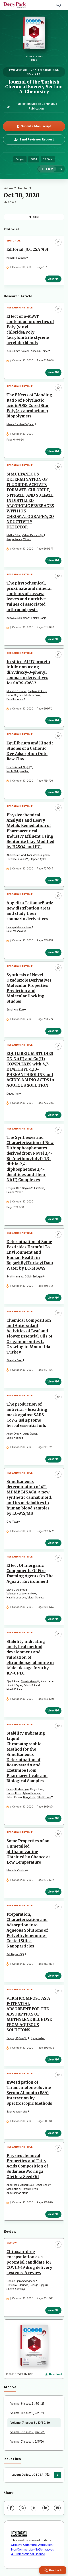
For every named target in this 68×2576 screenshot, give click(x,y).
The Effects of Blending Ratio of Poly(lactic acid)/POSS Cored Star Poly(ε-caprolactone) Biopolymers (29, 406)
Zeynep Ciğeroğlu (17, 2038)
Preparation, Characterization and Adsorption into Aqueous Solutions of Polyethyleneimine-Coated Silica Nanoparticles (27, 1930)
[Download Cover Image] (53, 2374)
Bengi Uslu (29, 1797)
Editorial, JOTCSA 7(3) (27, 249)
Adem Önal (13, 1433)
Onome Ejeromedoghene (21, 2281)
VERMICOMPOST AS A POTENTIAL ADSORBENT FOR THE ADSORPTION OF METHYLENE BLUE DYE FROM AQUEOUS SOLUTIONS (29, 2014)
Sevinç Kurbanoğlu (18, 1789)
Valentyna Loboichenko (20, 1593)
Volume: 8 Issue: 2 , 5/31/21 (27, 2403)
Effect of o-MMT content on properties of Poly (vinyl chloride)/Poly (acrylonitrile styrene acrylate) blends (30, 329)
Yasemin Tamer (40, 351)
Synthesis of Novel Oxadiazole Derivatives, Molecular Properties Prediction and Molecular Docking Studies (29, 988)
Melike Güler (14, 535)
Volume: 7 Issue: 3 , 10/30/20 (30, 2422)
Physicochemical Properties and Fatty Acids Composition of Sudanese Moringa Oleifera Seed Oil (27, 2166)
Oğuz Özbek (30, 1433)
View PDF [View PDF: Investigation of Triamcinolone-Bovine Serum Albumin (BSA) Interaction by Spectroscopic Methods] (53, 2132)
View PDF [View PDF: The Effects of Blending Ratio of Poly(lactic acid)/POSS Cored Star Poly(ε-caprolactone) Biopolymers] (53, 451)
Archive (10, 2387)
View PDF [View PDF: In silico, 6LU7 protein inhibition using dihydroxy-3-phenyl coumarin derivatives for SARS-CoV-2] (53, 720)
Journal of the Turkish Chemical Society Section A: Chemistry (34, 86)
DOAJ (33, 159)
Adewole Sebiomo (17, 618)
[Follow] (47, 169)
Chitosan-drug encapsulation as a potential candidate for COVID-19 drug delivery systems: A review (29, 2262)
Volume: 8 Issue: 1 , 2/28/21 (27, 2413)
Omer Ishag (42, 2184)
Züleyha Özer (14, 1360)
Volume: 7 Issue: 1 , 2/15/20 (27, 2441)
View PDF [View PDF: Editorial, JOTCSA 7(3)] (53, 278)
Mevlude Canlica (16, 1870)
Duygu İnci (13, 1093)
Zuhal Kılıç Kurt (15, 1009)
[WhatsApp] (22, 2508)
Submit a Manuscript (34, 126)
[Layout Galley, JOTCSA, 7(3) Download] (57, 2475)
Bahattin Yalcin (15, 699)
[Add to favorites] (58, 242)
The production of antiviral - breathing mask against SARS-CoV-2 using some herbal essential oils (27, 1415)
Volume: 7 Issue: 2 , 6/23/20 (27, 2432)
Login (59, 5)
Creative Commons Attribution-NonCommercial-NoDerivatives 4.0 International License (32, 2549)
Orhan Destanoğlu (33, 535)
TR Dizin (48, 159)
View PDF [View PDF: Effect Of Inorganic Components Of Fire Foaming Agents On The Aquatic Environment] (53, 1618)
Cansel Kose (14, 1793)
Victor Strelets (36, 1597)
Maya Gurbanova (17, 1589)
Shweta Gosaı (29, 1681)
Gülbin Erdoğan (34, 1276)
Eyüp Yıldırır (38, 2038)
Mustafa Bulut (32, 695)
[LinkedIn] (45, 2508)
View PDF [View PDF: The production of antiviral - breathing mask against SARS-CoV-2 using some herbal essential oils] (53, 1458)
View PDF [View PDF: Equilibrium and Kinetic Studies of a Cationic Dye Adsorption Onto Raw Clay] (53, 792)
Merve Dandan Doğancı (20, 424)
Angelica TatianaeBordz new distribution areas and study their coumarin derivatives (30, 911)
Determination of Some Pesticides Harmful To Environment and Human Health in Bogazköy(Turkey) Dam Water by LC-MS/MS (30, 1255)
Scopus (20, 159)
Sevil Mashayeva (16, 931)
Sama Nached (15, 1437)
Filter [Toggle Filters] (34, 217)
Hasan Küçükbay (16, 257)
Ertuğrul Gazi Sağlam (19, 1188)
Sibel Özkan (44, 1797)
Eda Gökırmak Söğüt (18, 767)
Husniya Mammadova (19, 927)
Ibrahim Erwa (30, 2188)
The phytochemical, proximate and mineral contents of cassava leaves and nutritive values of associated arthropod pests (29, 596)
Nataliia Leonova (16, 1597)
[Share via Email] (57, 2508)
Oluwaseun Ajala (16, 859)
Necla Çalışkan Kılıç (18, 771)
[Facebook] (10, 2508)
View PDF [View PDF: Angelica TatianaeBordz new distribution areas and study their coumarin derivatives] (53, 952)
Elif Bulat (39, 1188)
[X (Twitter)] (34, 2508)
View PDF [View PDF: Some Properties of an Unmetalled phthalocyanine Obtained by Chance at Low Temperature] (53, 1891)
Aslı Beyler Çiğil (15, 1954)
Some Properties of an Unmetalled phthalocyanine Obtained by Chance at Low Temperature (28, 1851)
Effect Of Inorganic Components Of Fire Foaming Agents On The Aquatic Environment (30, 1573)
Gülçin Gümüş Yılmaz (19, 539)
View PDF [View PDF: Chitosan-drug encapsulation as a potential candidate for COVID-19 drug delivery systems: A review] (53, 2310)
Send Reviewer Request (34, 139)
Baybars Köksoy (37, 691)
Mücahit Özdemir (16, 691)
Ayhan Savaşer (31, 1793)
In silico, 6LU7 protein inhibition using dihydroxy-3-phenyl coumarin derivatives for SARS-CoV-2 (28, 672)
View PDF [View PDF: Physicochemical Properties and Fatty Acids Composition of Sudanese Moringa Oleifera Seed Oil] (53, 2214)
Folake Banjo (38, 618)
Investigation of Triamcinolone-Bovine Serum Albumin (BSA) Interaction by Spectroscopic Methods (29, 2093)
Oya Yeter (12, 1521)
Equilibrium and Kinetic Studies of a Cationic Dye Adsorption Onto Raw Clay (30, 751)
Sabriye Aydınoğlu (17, 2111)
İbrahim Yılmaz (15, 1276)
